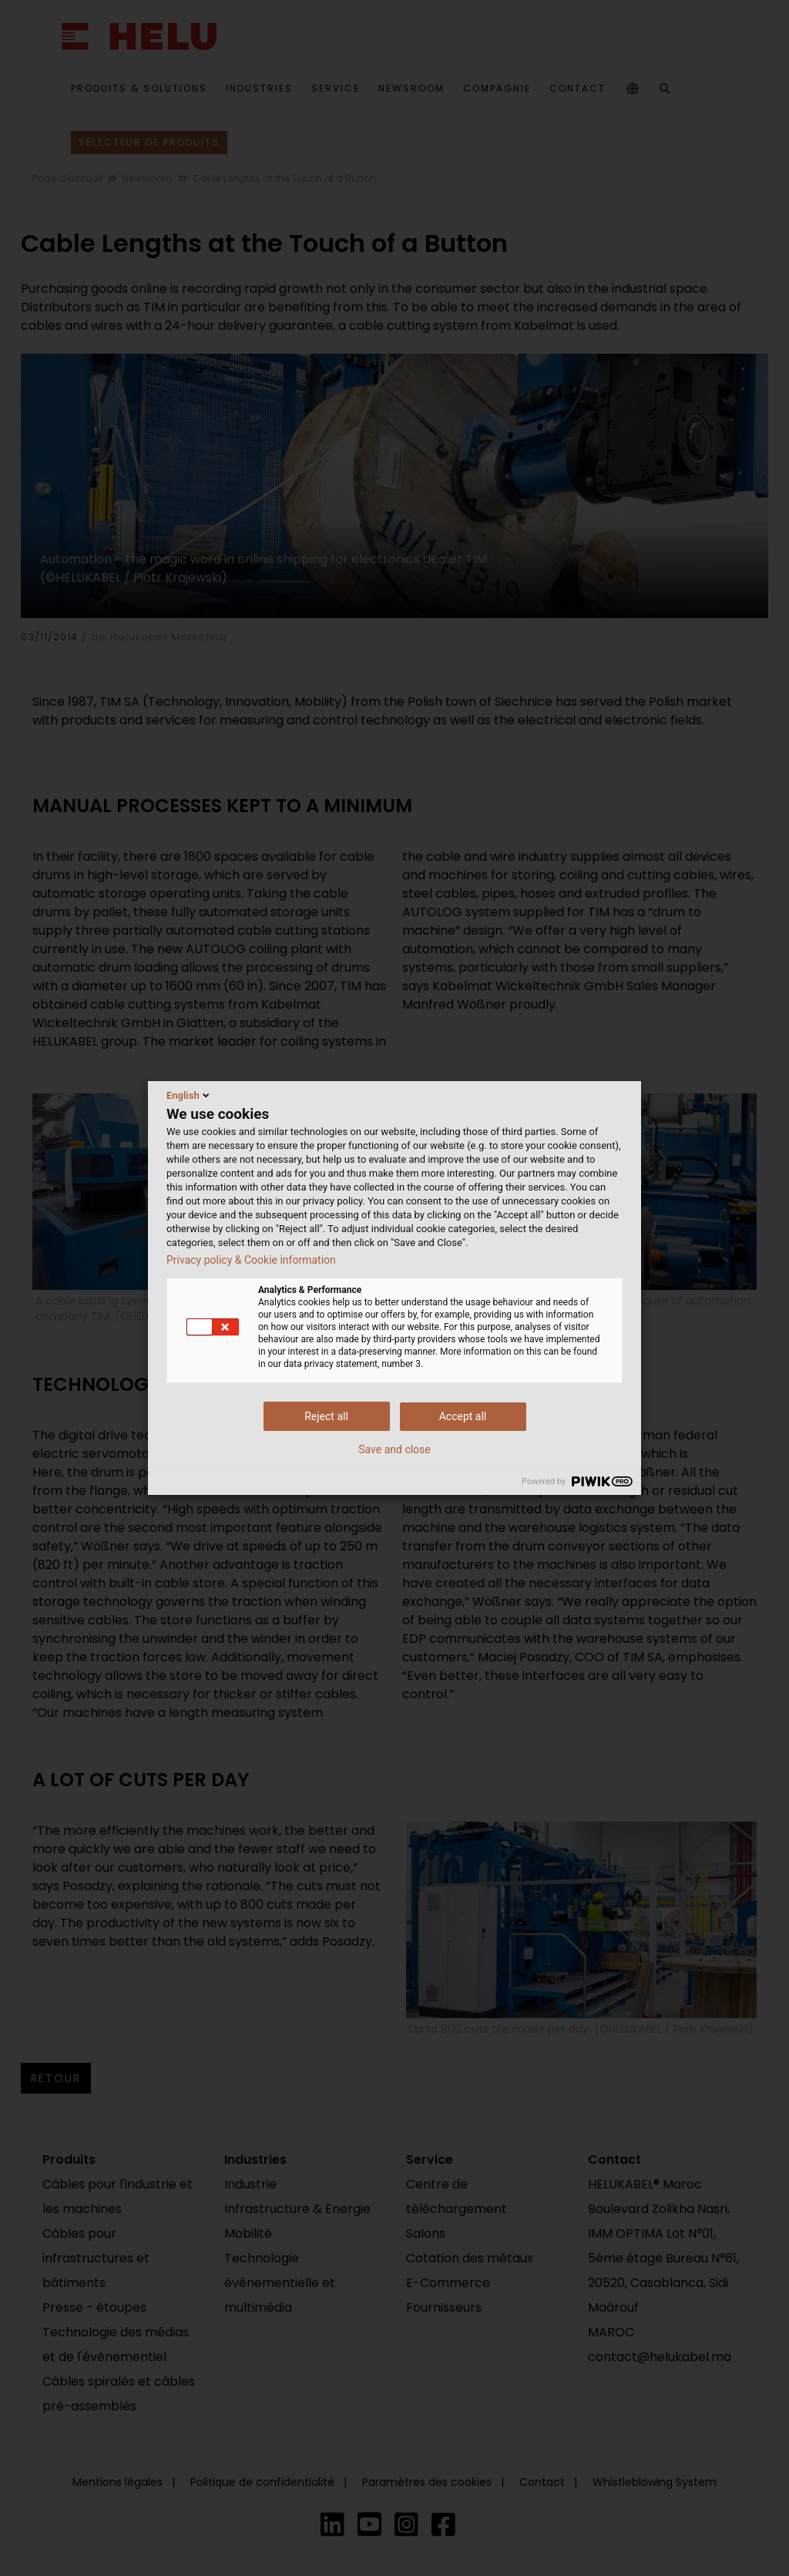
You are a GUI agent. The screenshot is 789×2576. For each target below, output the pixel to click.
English (189, 1095)
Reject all (326, 1416)
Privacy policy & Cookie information (251, 1260)
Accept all (463, 1416)
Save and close (394, 1449)
